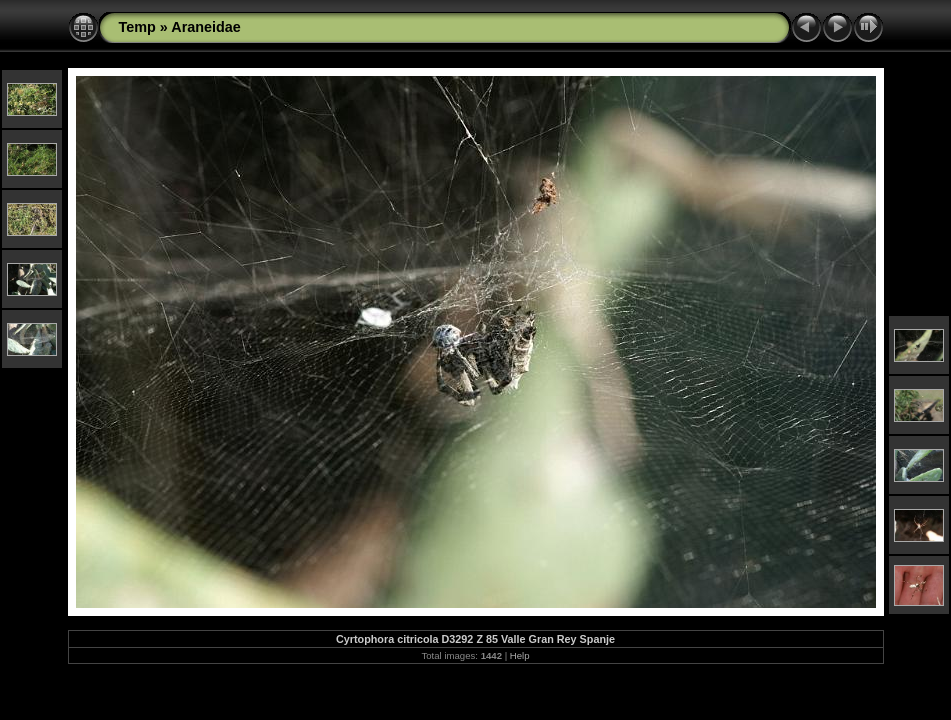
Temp (137, 27)
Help (520, 655)
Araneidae (206, 27)
